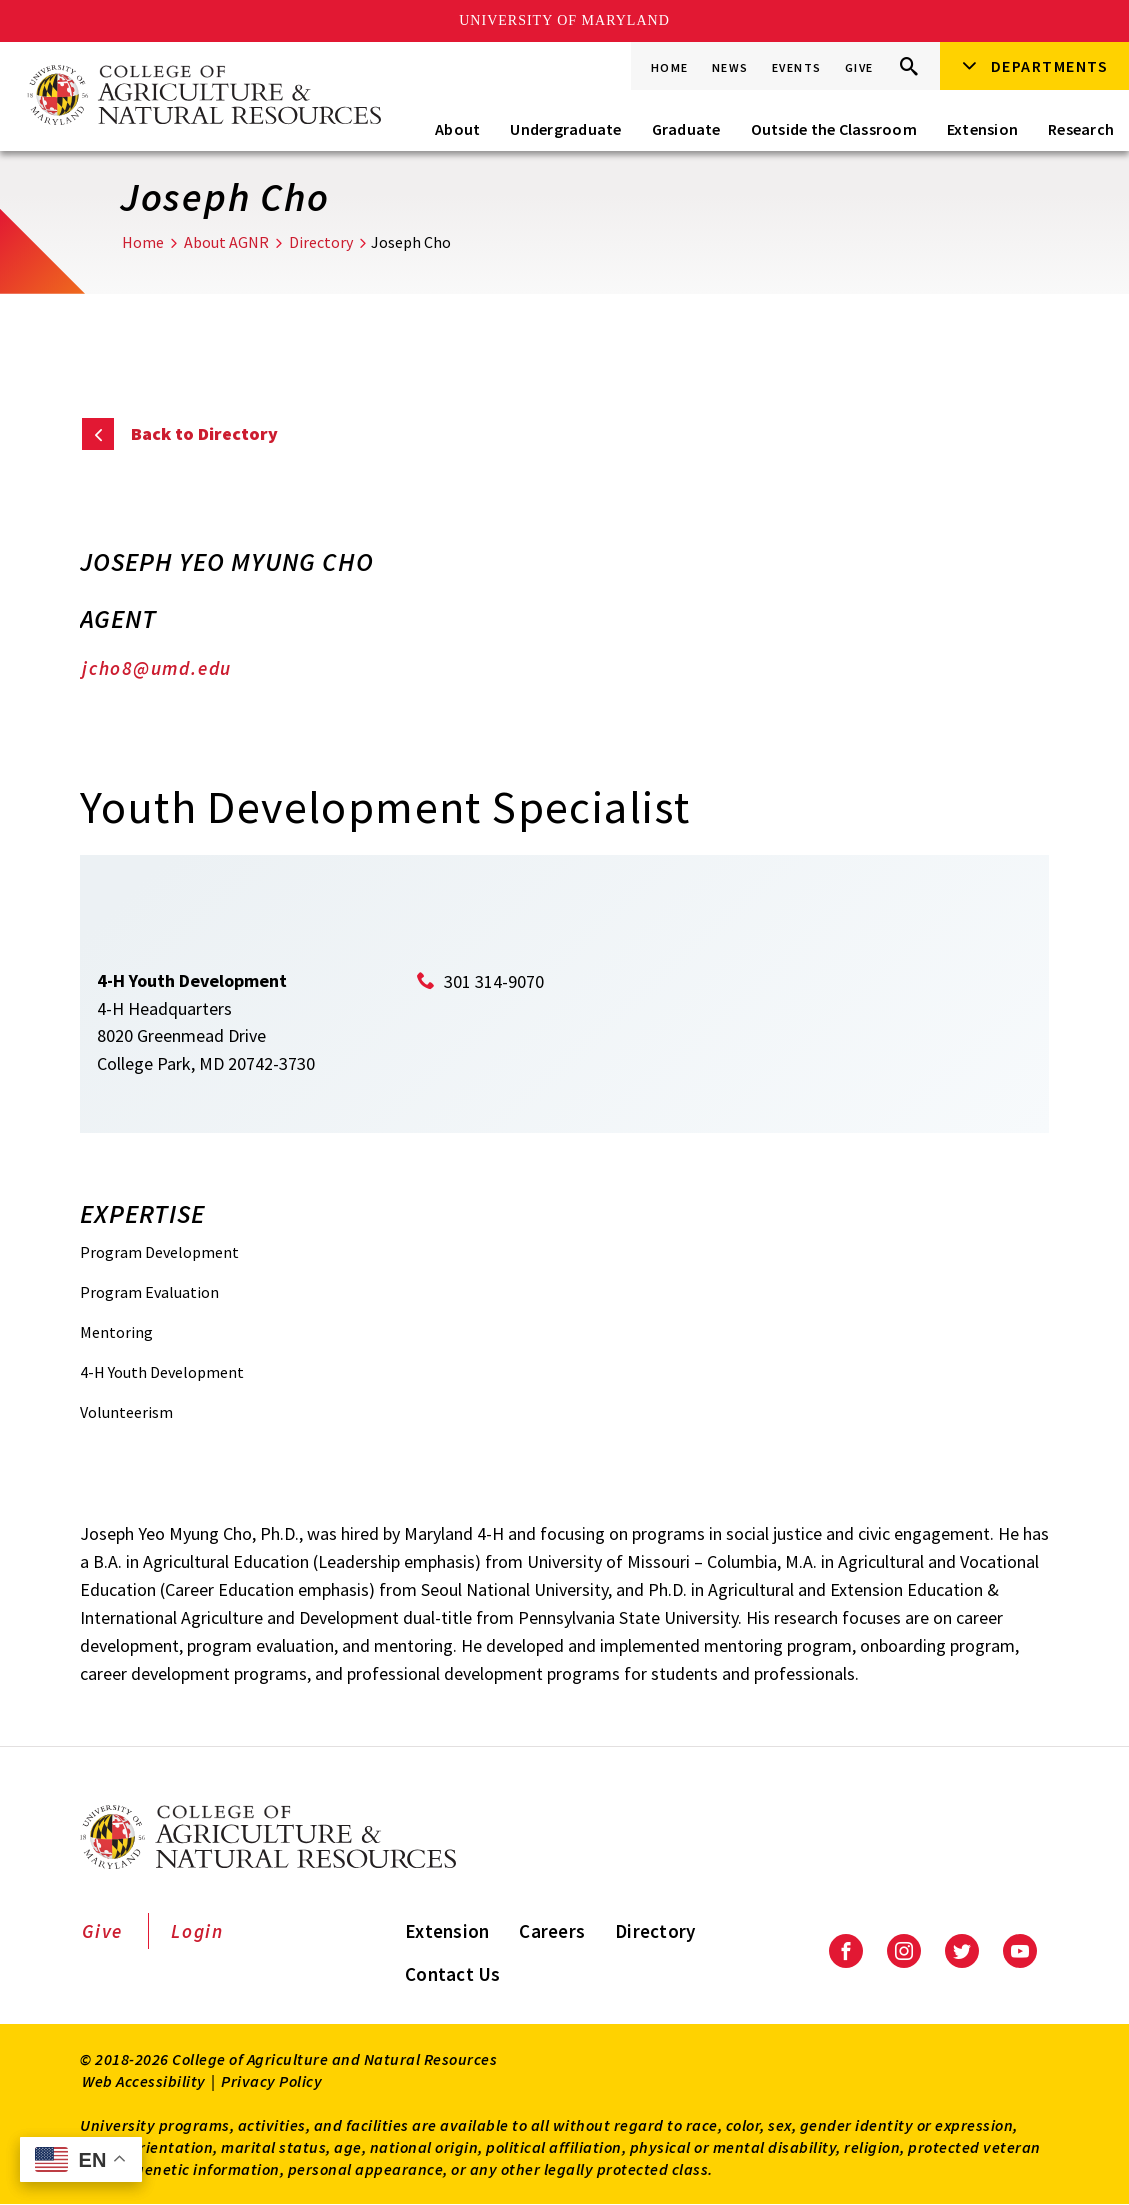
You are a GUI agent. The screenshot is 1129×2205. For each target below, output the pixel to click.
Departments (1050, 66)
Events (797, 67)
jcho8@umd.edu (157, 668)
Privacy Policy (271, 2081)
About (457, 129)
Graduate (686, 129)
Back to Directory (204, 433)
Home (670, 67)
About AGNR (226, 242)
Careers (552, 1931)
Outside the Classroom (834, 129)
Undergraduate (565, 129)
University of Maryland (564, 20)
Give (859, 67)
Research (1081, 129)
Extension (982, 129)
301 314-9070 (494, 981)
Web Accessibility (144, 2081)
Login (197, 1931)
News (730, 67)
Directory (321, 242)
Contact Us (453, 1974)
